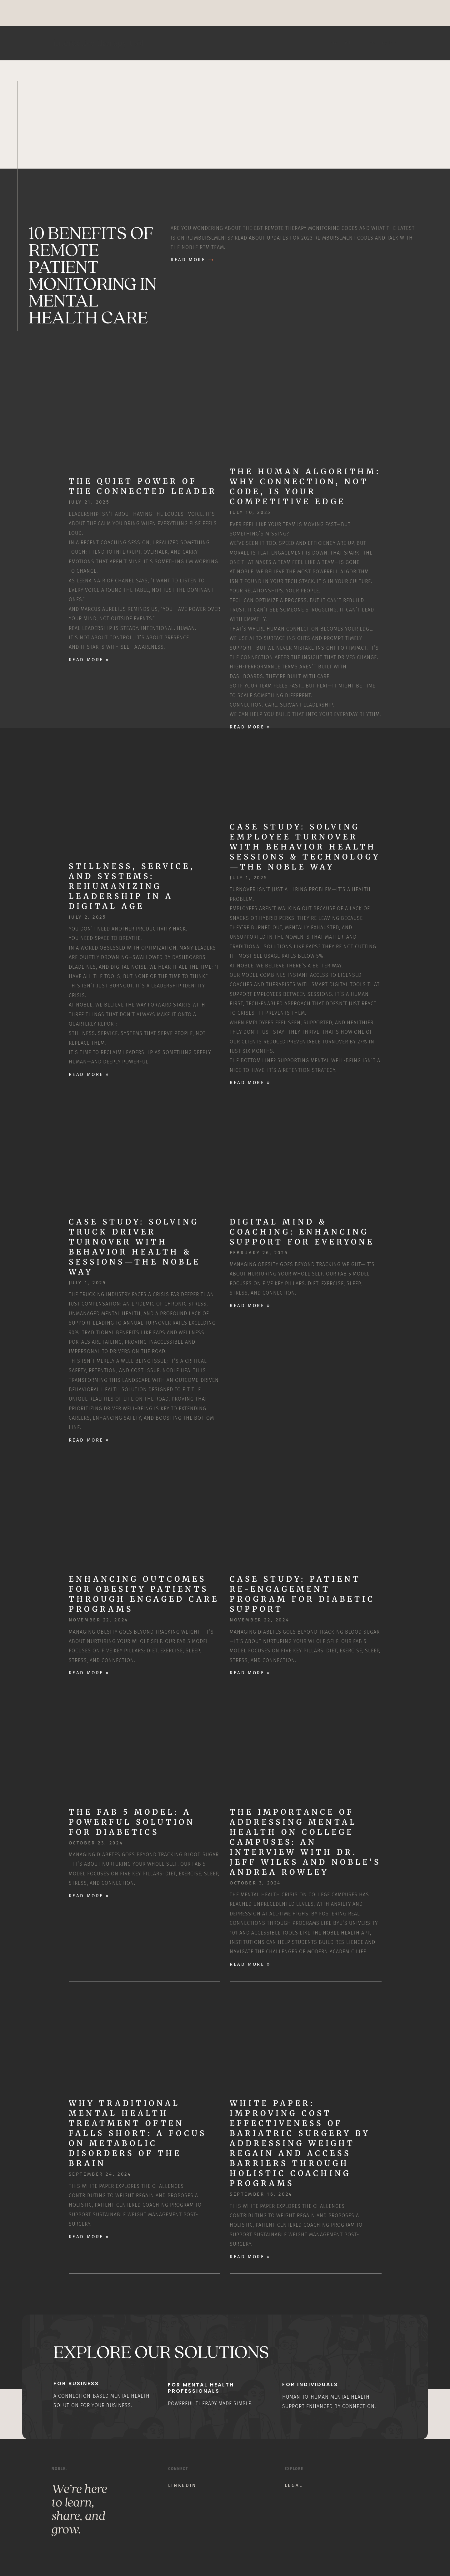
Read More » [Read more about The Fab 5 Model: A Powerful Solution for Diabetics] (89, 1896)
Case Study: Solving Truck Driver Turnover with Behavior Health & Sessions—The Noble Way (135, 1247)
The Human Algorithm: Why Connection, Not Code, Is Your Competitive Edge (305, 486)
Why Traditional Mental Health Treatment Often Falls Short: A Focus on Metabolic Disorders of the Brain (138, 2133)
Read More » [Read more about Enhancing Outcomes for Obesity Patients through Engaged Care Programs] (89, 1673)
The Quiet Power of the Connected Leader (143, 486)
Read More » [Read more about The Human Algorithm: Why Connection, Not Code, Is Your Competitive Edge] (250, 727)
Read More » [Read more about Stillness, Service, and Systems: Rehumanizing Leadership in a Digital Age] (89, 1074)
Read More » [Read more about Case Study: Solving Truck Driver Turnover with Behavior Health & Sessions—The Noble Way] (89, 1440)
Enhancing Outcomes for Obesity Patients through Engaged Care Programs (144, 1594)
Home (334, 43)
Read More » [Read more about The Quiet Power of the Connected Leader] (89, 659)
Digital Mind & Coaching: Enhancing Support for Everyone (302, 1232)
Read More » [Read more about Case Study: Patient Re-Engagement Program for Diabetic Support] (250, 1673)
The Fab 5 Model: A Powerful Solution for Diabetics (132, 1822)
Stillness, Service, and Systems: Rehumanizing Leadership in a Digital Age (132, 886)
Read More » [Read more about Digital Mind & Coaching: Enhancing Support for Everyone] (250, 1305)
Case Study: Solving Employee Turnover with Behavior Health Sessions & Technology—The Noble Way (305, 847)
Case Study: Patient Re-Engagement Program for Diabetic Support (302, 1594)
